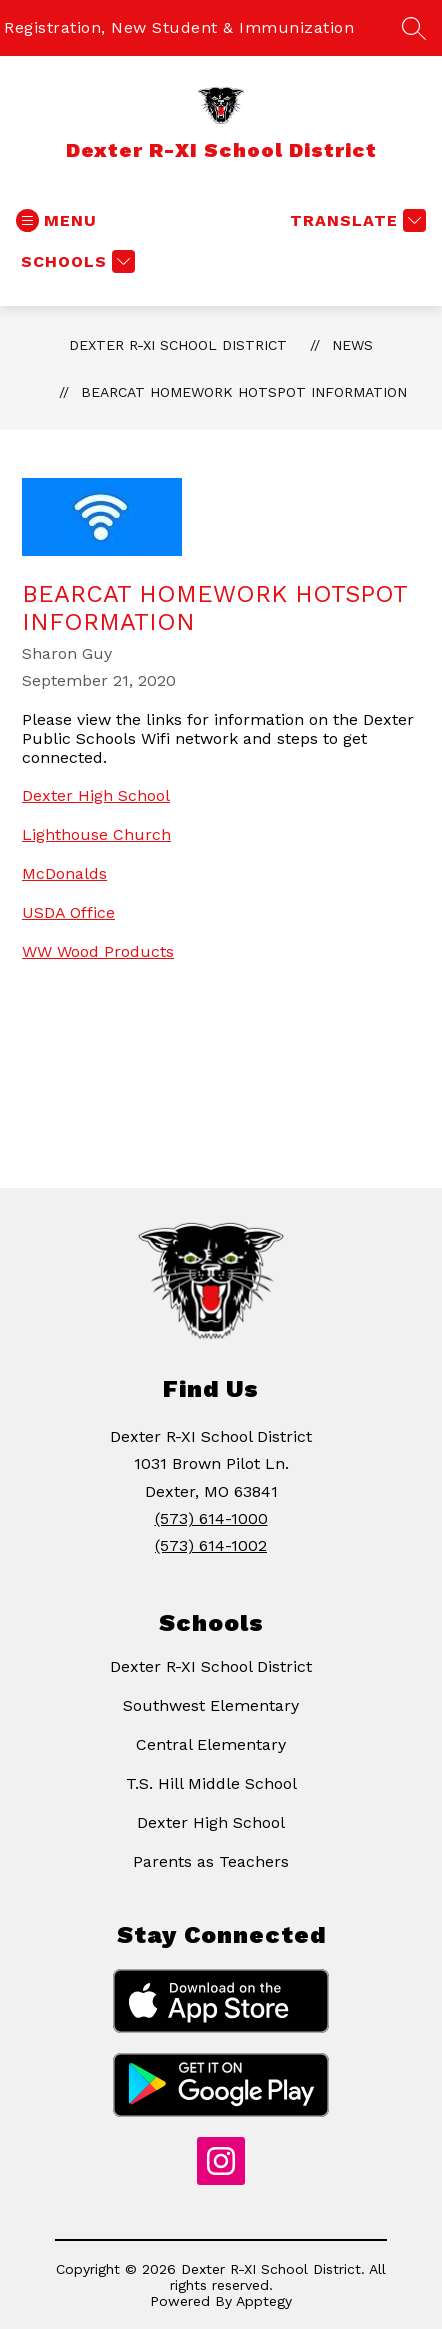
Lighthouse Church (96, 834)
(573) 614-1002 (211, 1545)
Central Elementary (211, 1744)
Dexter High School (96, 795)
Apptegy (264, 2301)
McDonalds (64, 873)
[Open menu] (56, 220)
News (352, 345)
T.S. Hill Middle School (211, 1783)
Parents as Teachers (211, 1861)
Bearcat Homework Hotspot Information (244, 392)
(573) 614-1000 (211, 1518)
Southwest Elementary (211, 1705)
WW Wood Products (98, 951)
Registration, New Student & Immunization (179, 27)
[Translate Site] (355, 220)
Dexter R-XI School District (178, 345)
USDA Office (68, 912)
